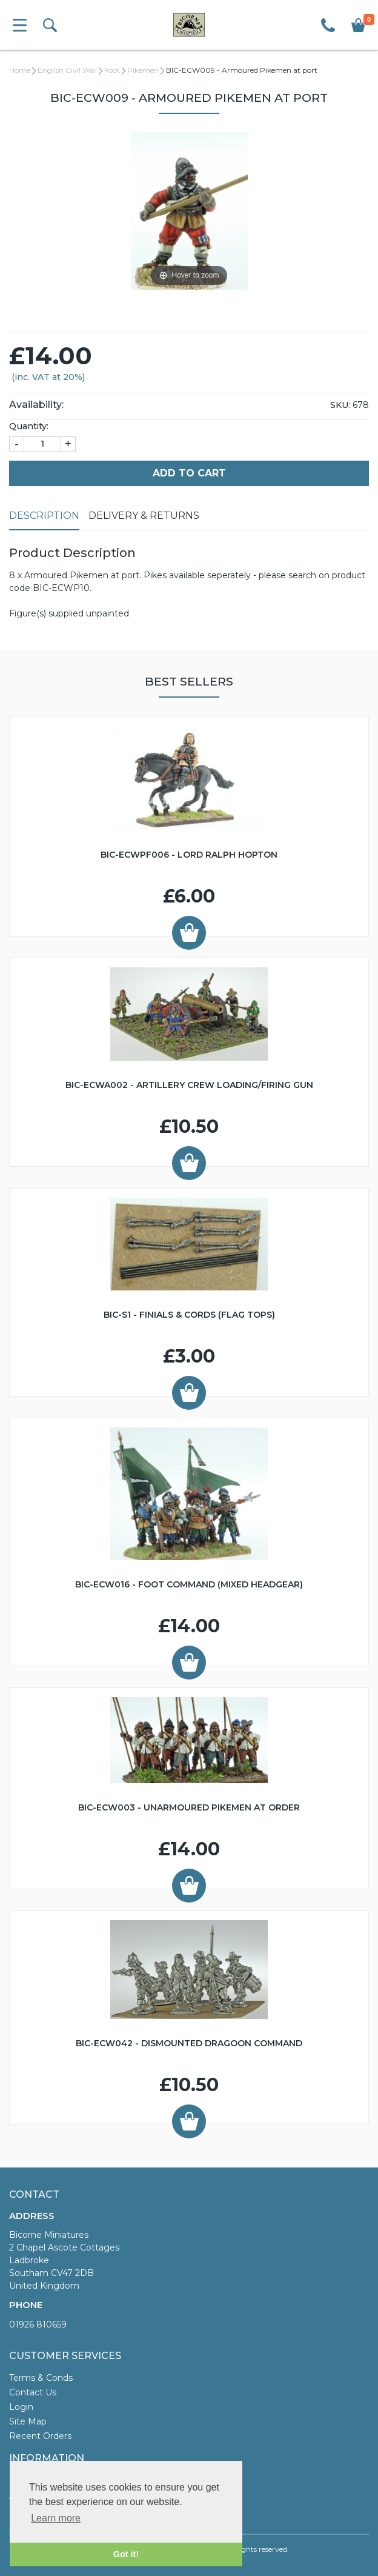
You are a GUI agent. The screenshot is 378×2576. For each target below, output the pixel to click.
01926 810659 (38, 2324)
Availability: (36, 404)
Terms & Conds (41, 2377)
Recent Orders (40, 2436)
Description (44, 515)
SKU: (340, 404)
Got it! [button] (126, 2554)
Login (21, 2406)
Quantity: (28, 426)
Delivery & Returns (143, 515)
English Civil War (67, 70)
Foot (112, 70)
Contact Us (32, 2392)
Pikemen (143, 70)
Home (19, 70)
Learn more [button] (56, 2518)
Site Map (28, 2421)
